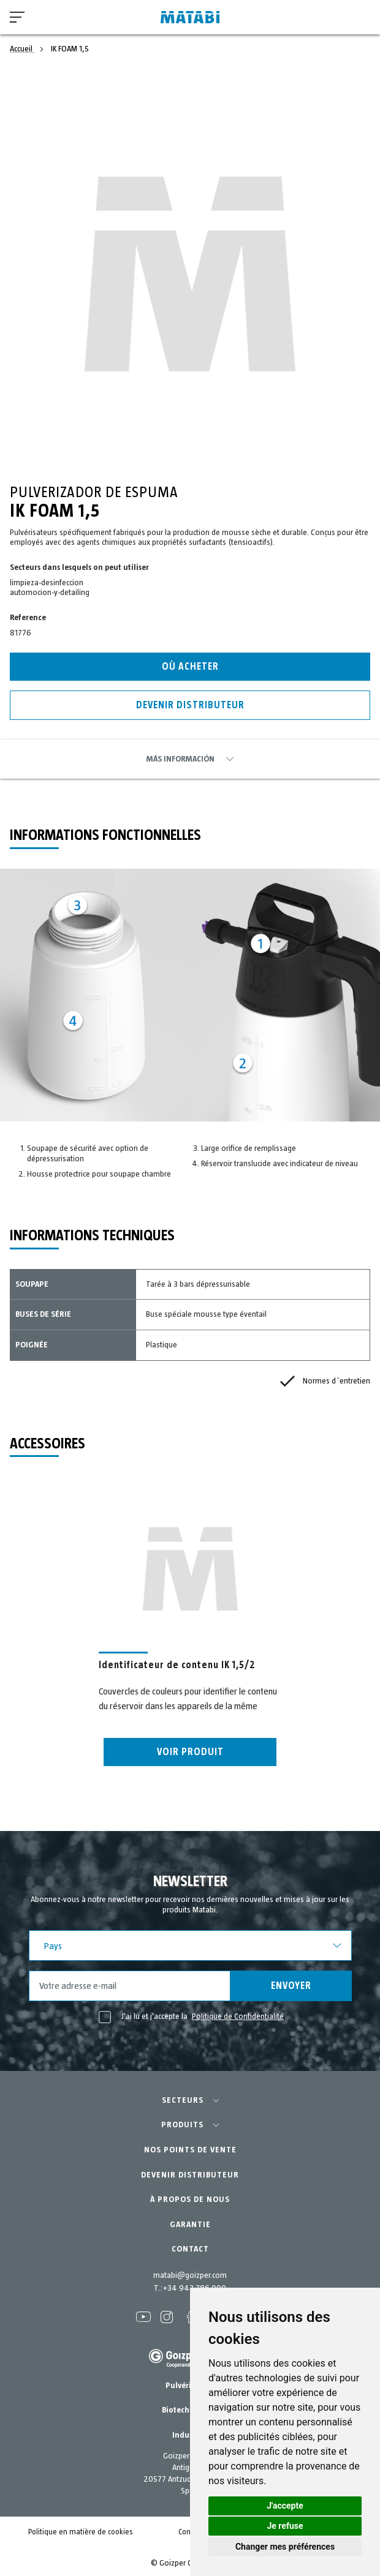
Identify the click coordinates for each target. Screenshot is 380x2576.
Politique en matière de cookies (80, 2532)
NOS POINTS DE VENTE (190, 2150)
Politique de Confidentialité (238, 2016)
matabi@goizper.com (190, 2275)
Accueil (22, 49)
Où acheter (190, 667)
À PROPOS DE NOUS (190, 2199)
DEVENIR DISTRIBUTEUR (190, 2175)
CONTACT (190, 2249)
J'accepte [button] (285, 2505)
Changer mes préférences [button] (285, 2547)
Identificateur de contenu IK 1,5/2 (177, 1665)
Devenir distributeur (190, 705)
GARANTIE (190, 2224)
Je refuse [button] (285, 2526)
